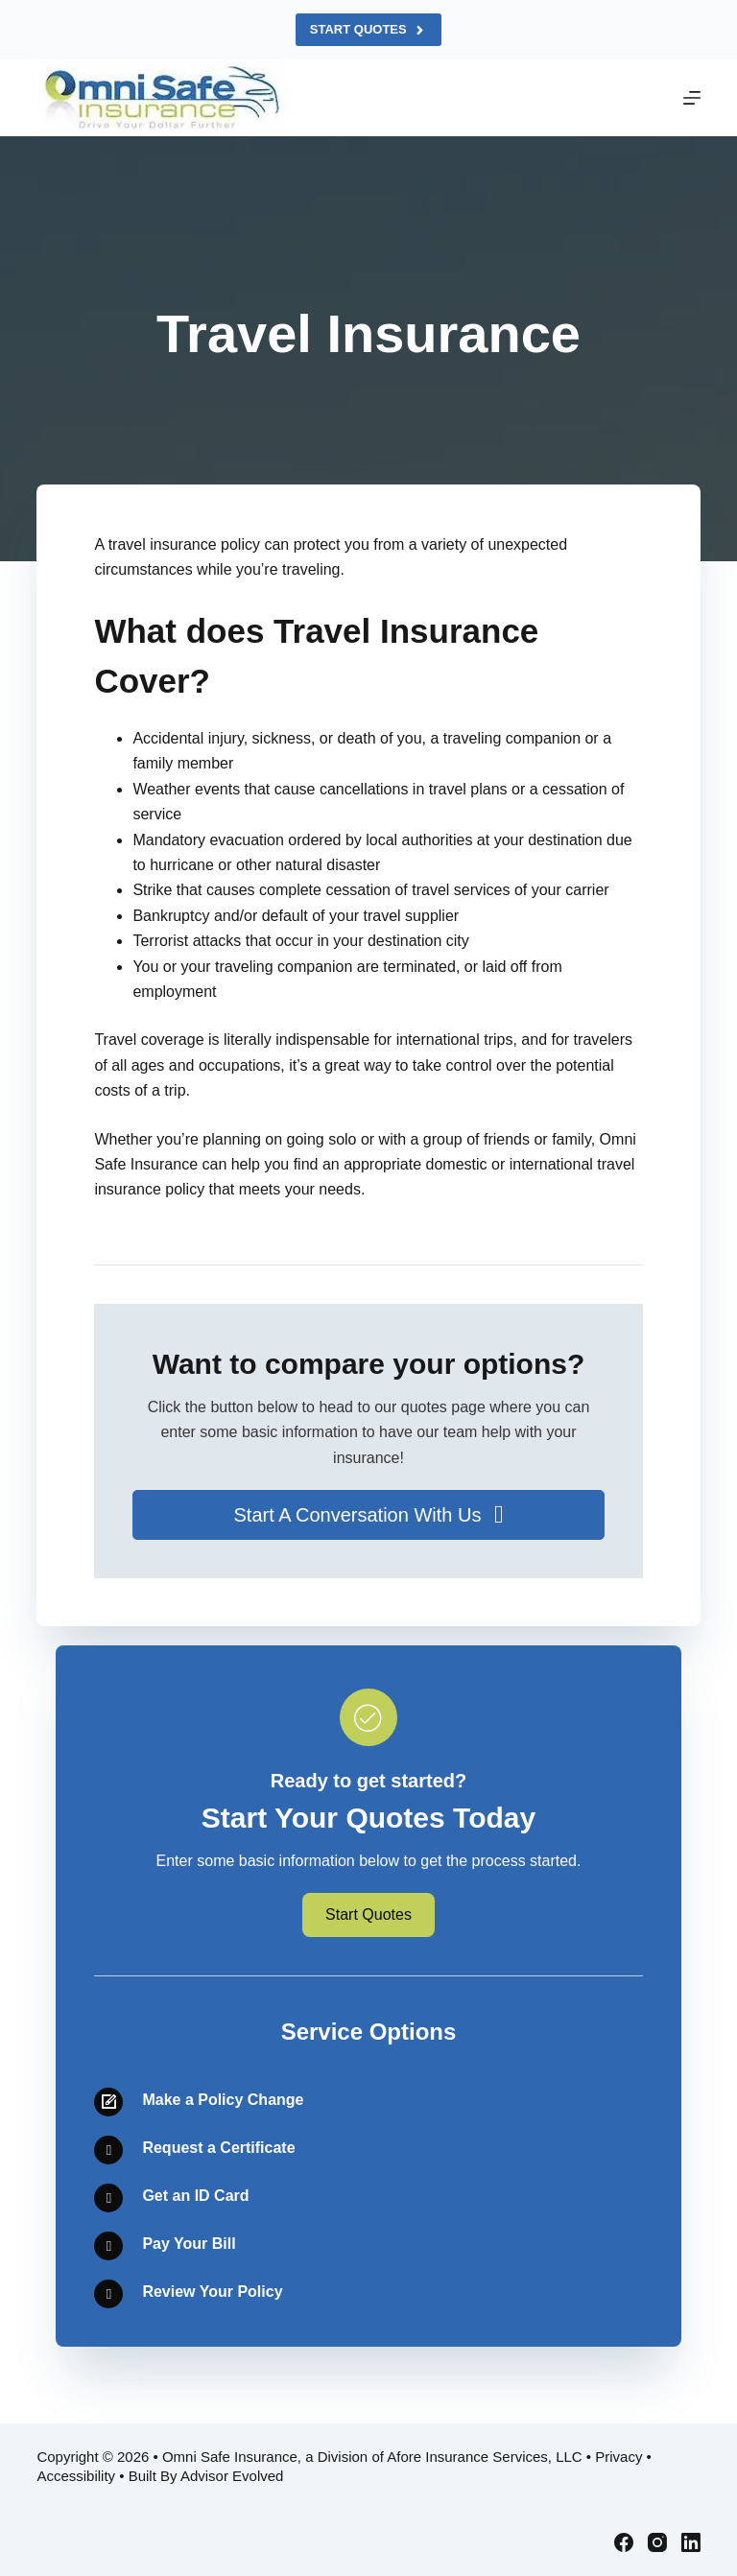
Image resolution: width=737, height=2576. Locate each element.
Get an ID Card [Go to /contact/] (195, 2195)
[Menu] (692, 97)
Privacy (618, 2456)
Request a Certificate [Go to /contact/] (218, 2147)
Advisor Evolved (232, 2476)
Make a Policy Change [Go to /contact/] (222, 2100)
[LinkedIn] (691, 2542)
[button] (368, 1515)
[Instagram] (657, 2542)
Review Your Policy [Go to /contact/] (212, 2291)
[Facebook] (623, 2542)
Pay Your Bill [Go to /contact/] (188, 2243)
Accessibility (75, 2476)
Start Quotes (368, 29)
